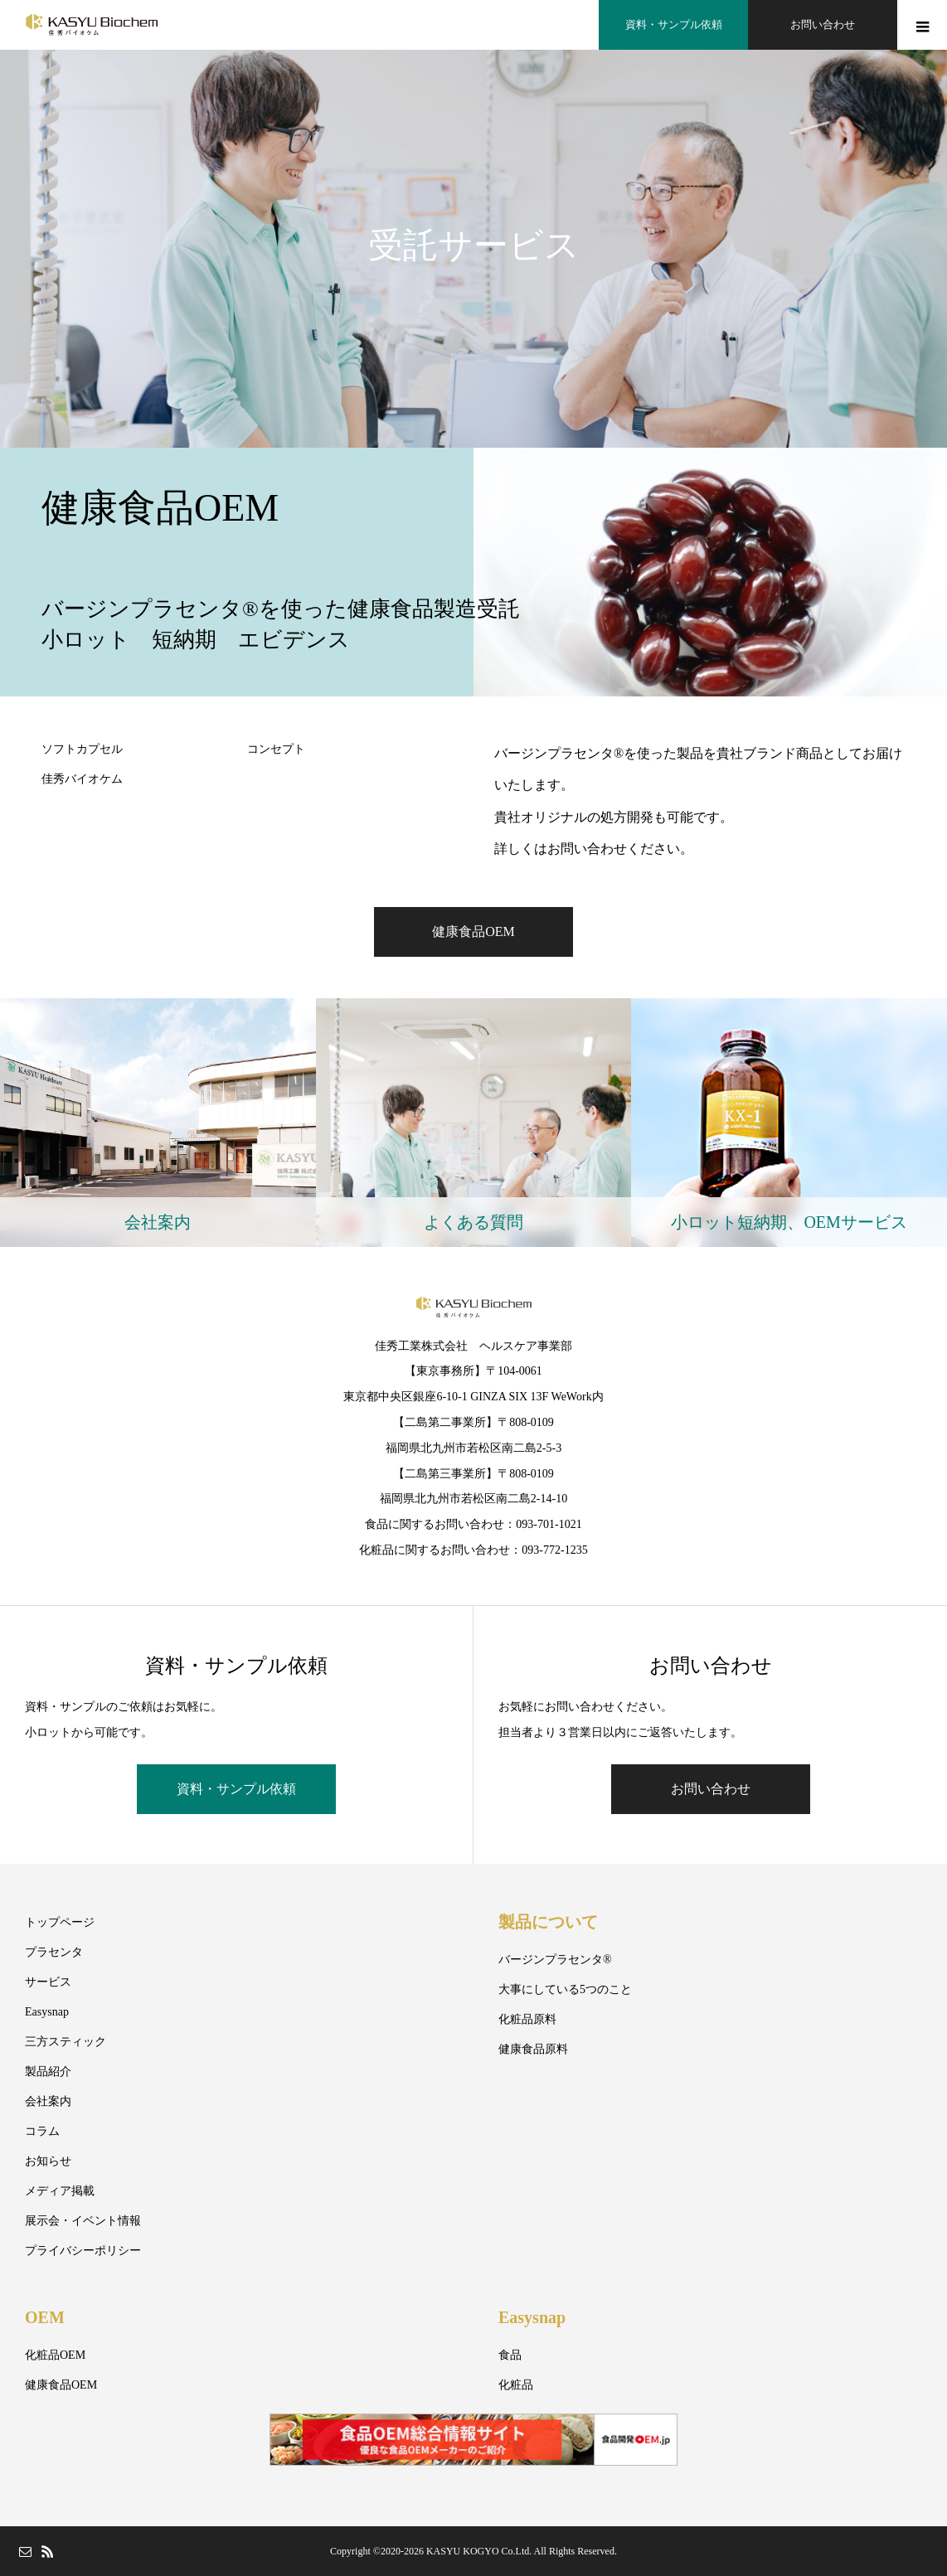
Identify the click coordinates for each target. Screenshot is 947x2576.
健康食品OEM (473, 931)
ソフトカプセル (82, 749)
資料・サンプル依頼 (236, 1789)
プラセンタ (54, 1952)
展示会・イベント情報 (83, 2221)
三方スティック (65, 2041)
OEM (45, 2317)
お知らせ (48, 2161)
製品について (548, 1922)
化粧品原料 (527, 2019)
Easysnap (47, 2012)
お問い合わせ (710, 1789)
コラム (42, 2131)
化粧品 (515, 2385)
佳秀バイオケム (82, 779)
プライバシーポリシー (83, 2250)
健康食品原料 (533, 2049)
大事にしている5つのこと (565, 1989)
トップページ (60, 1922)
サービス (48, 1982)
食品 (510, 2355)
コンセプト (276, 749)
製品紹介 (48, 2071)
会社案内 (48, 2101)
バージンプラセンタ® (555, 1959)
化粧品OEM (55, 2355)
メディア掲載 (60, 2191)
